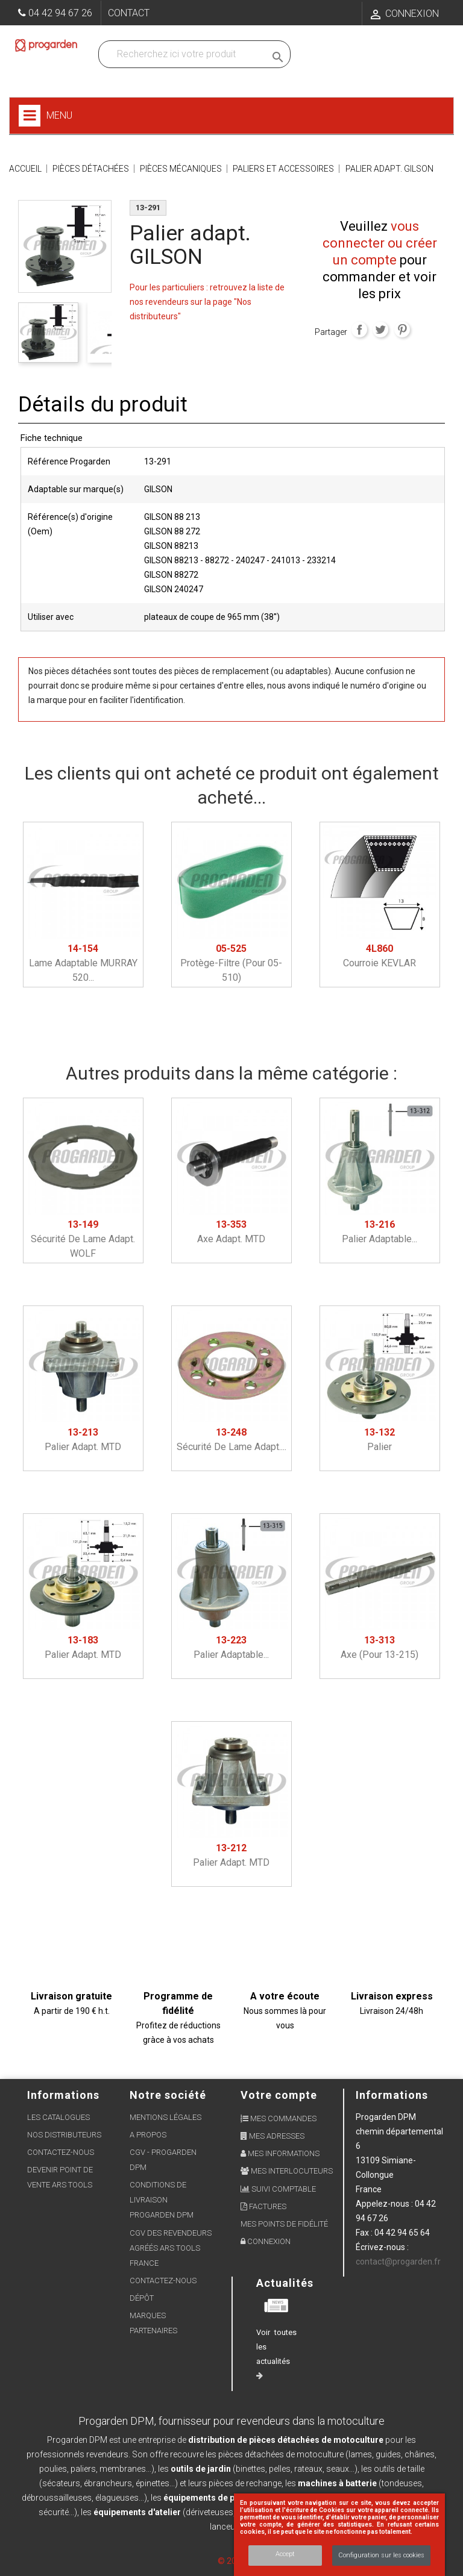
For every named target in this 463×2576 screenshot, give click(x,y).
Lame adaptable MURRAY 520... (83, 963)
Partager (359, 329)
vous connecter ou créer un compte (380, 243)
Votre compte (279, 2095)
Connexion (266, 2241)
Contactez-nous (60, 2152)
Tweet (380, 329)
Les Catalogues (58, 2117)
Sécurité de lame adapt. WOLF (83, 1239)
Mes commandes (279, 2118)
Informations (392, 2095)
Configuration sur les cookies (381, 2555)
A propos (148, 2134)
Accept (285, 2554)
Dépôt (142, 2297)
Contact (129, 13)
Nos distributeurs (64, 2134)
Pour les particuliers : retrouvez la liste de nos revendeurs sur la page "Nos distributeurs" (207, 302)
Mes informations (280, 2153)
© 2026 (232, 2561)
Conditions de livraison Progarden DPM (162, 2199)
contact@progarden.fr (398, 2261)
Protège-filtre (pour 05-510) (231, 963)
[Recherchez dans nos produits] (184, 54)
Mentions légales (165, 2117)
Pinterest (402, 329)
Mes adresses (272, 2135)
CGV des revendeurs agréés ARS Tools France (171, 2248)
